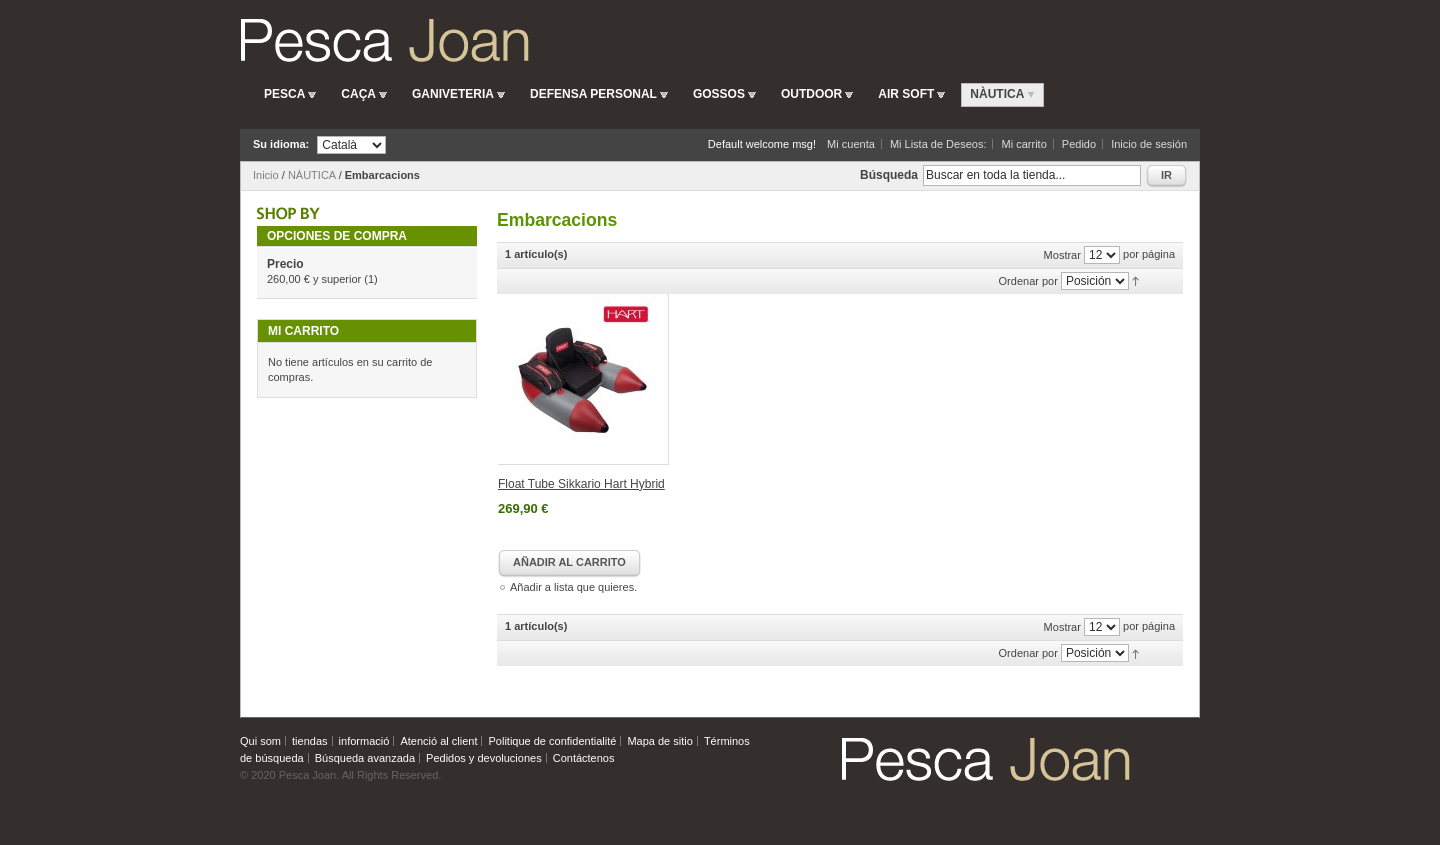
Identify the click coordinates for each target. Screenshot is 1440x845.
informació (364, 741)
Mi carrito (1024, 144)
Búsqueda (889, 175)
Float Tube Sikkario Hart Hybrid (581, 484)
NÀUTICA (312, 175)
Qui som (260, 741)
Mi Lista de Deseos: (938, 144)
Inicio (266, 175)
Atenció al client (438, 741)
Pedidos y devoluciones (484, 758)
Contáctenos (584, 758)
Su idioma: (281, 144)
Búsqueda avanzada (365, 758)
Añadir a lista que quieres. (573, 587)
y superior (314, 279)
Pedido (1079, 144)
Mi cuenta (851, 144)
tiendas (309, 741)
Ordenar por (1028, 281)
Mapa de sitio (659, 741)
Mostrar (1062, 255)
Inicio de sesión (1149, 144)
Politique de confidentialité (553, 741)
